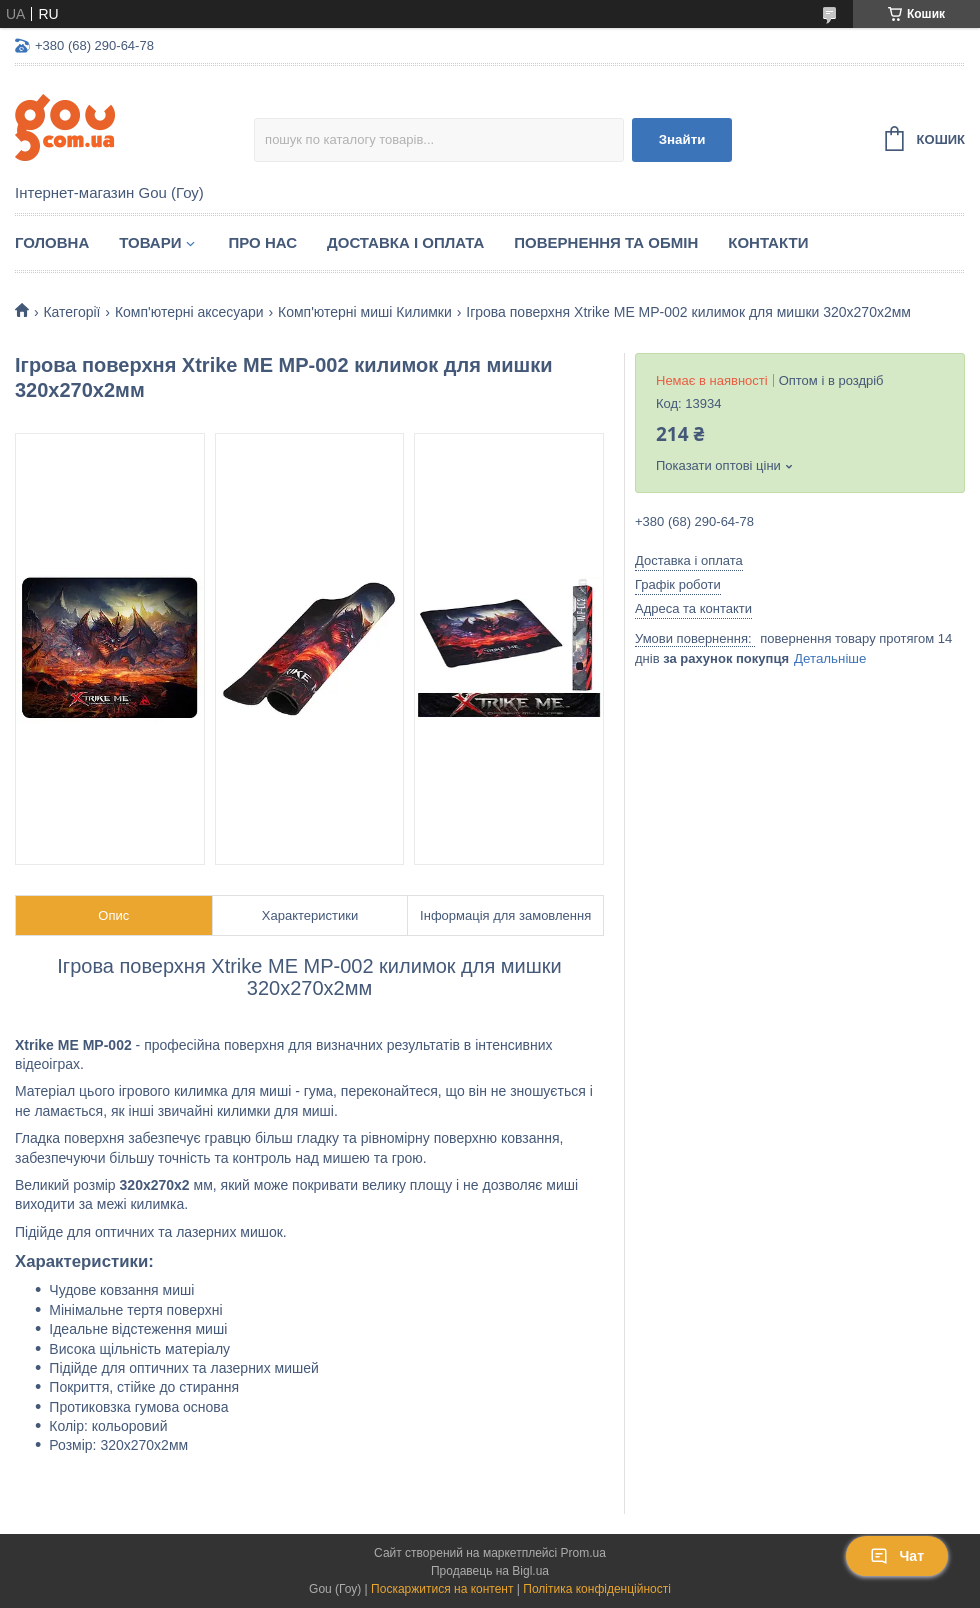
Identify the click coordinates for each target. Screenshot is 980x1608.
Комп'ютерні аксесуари (189, 312)
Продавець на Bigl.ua (490, 1571)
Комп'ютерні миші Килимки (365, 312)
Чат (897, 1556)
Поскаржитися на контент (442, 1589)
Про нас (262, 242)
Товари (150, 242)
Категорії (71, 312)
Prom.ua (583, 1553)
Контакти (768, 242)
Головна (52, 242)
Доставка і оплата (405, 242)
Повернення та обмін (606, 242)
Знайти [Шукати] (682, 139)
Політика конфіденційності (597, 1589)
